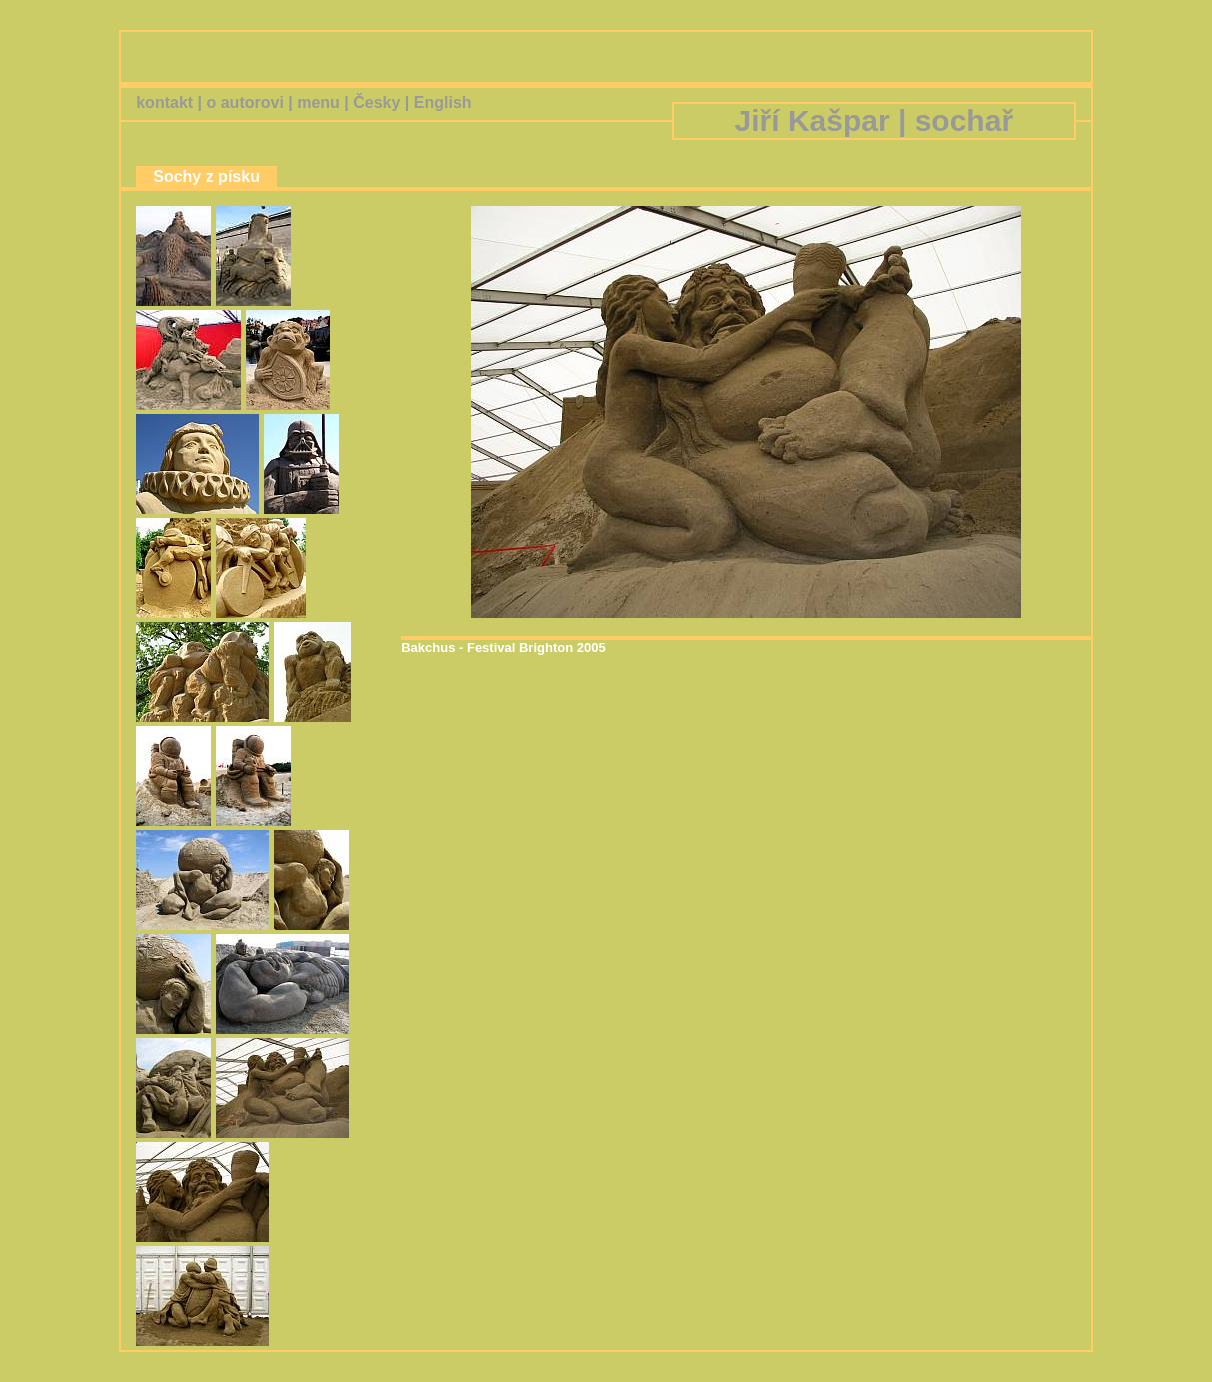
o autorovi (244, 102)
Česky (376, 102)
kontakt (164, 102)
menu (318, 102)
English (443, 102)
